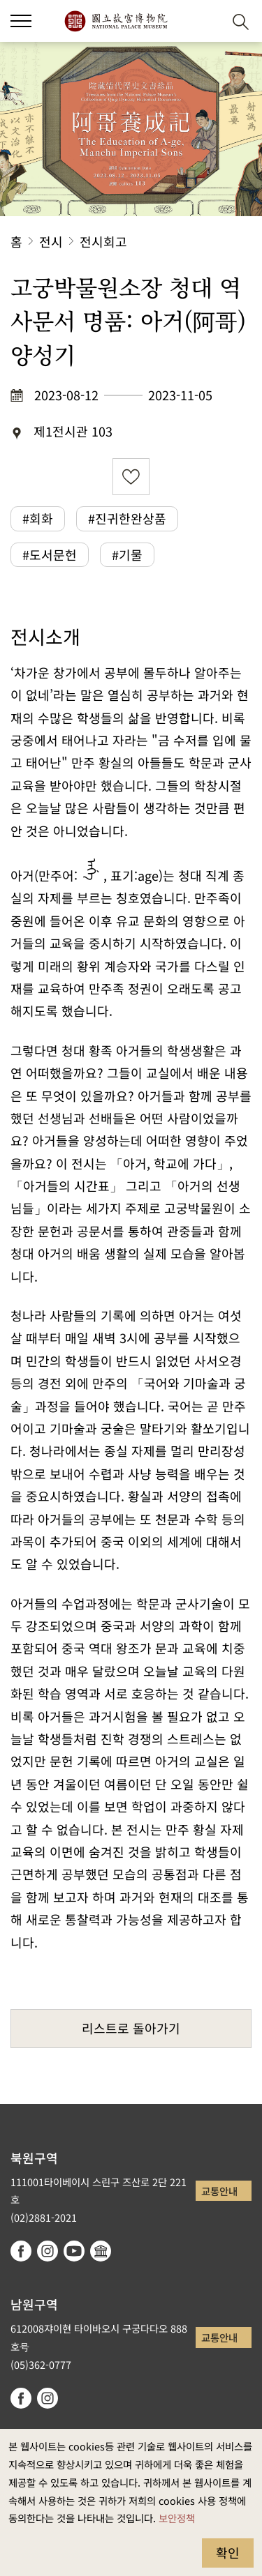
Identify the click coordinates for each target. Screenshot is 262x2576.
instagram (47, 2251)
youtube (74, 2251)
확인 (228, 2552)
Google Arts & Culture (100, 2251)
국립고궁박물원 (115, 21)
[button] (206, 21)
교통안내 (219, 2190)
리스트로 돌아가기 (131, 2028)
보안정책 (177, 2517)
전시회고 (103, 241)
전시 (51, 241)
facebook (20, 2251)
